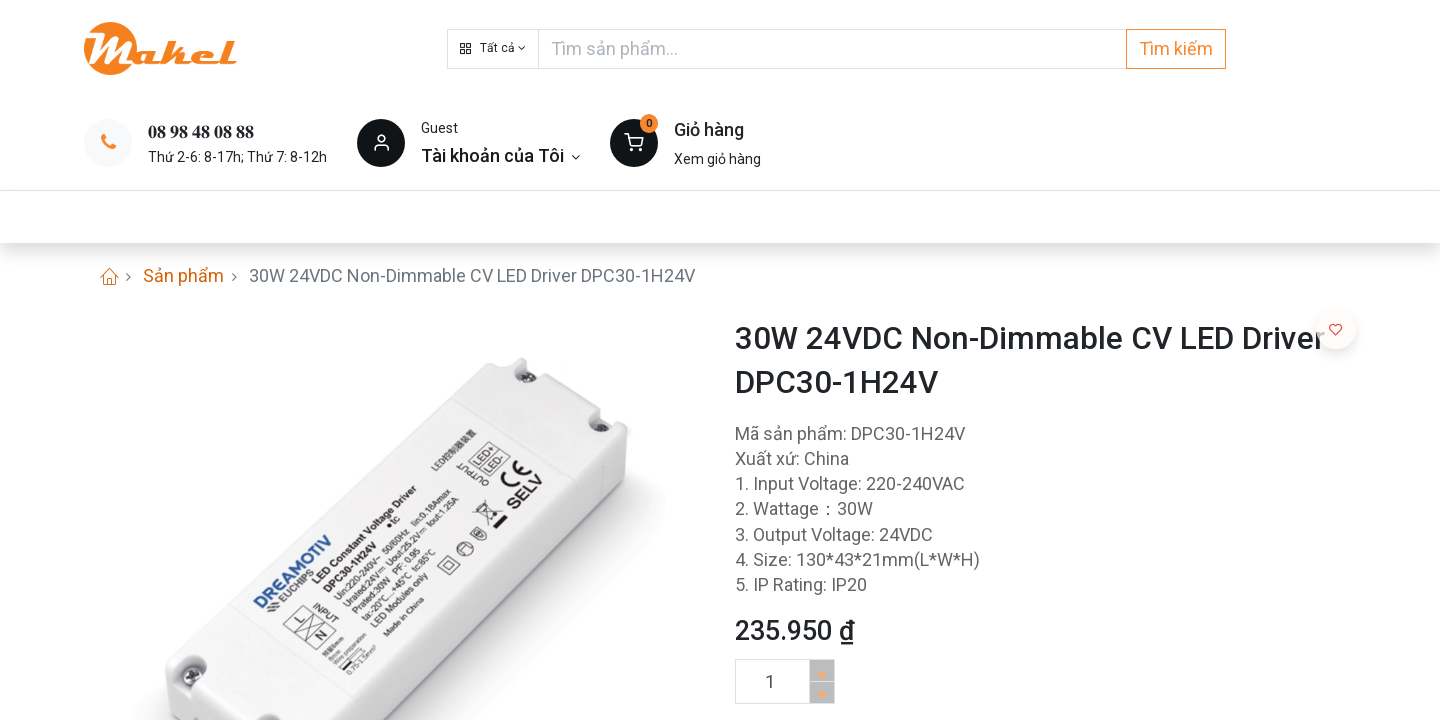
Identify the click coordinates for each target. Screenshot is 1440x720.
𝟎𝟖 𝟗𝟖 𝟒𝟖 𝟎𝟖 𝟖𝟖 (201, 131)
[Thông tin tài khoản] (500, 155)
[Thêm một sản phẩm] (822, 670)
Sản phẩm (183, 275)
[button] (493, 49)
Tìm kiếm (1176, 48)
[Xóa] (822, 692)
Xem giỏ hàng (717, 159)
